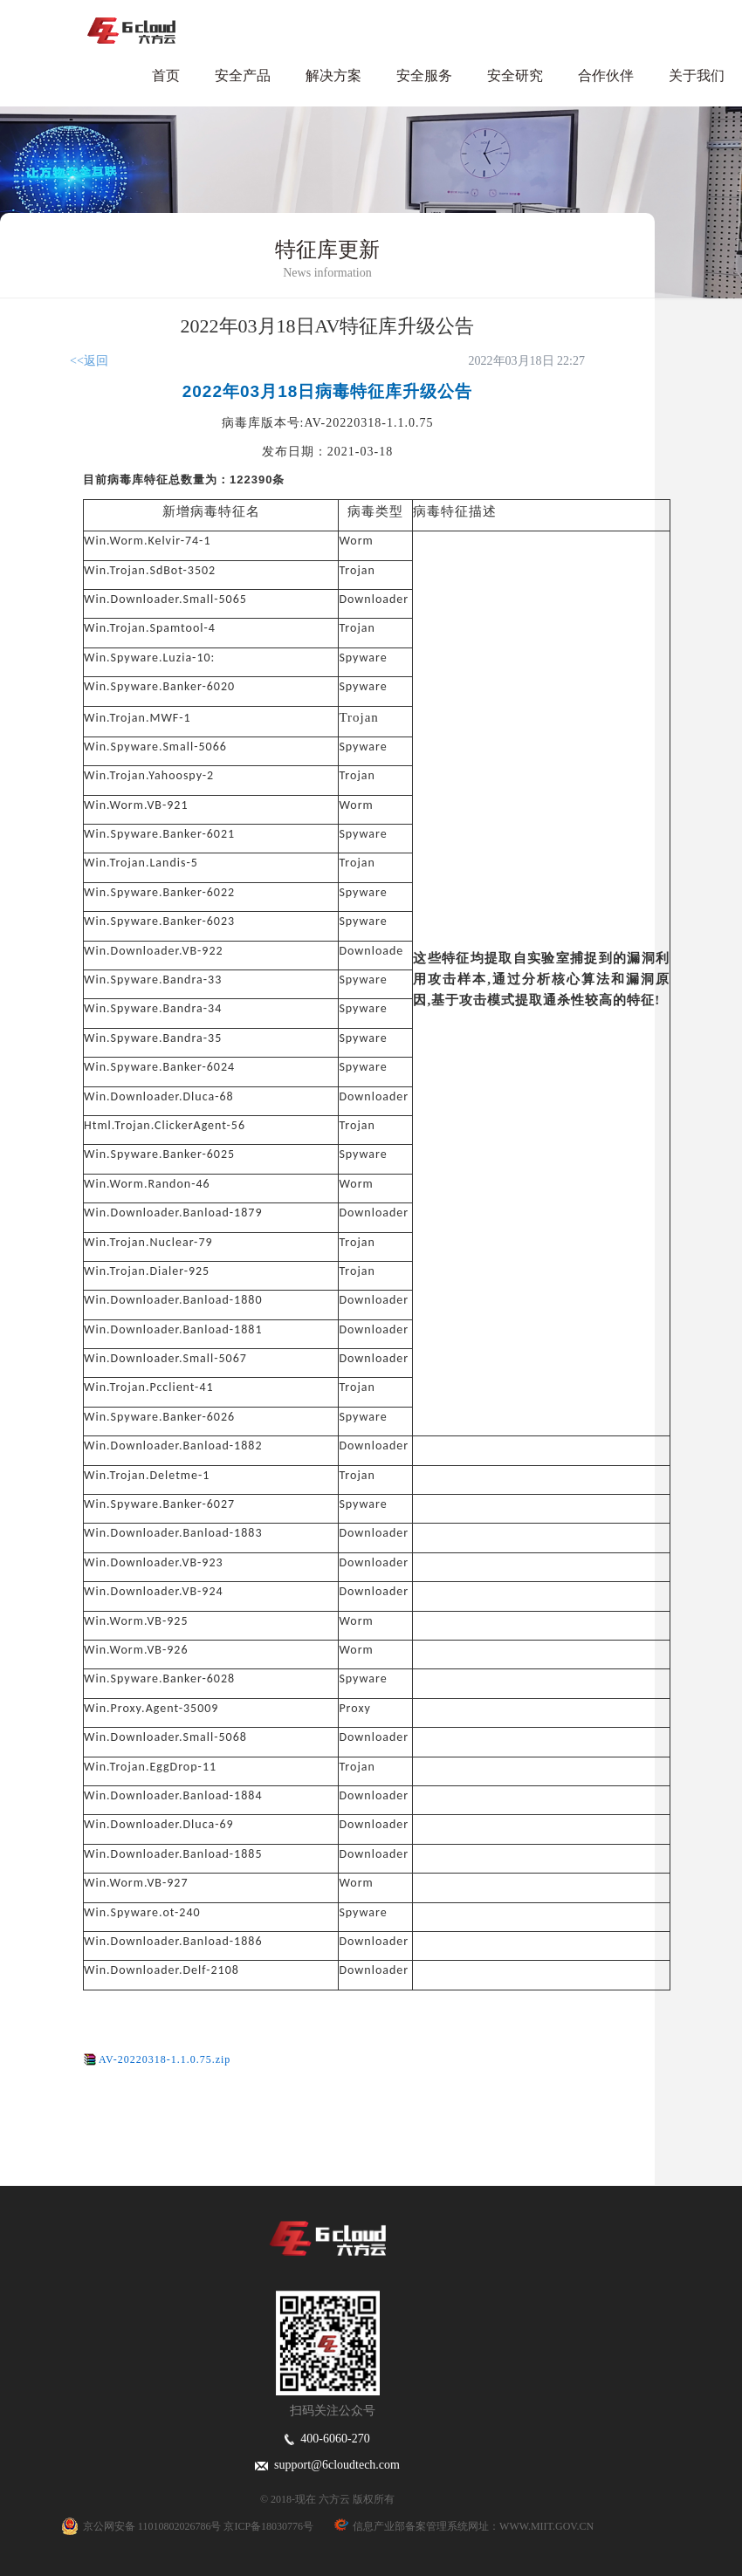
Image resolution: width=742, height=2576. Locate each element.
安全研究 (515, 75)
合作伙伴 (606, 75)
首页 (166, 75)
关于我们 (697, 75)
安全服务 (424, 75)
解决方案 (333, 75)
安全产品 (243, 75)
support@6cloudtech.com (327, 2464)
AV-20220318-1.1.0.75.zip (164, 2059)
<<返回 (89, 360)
